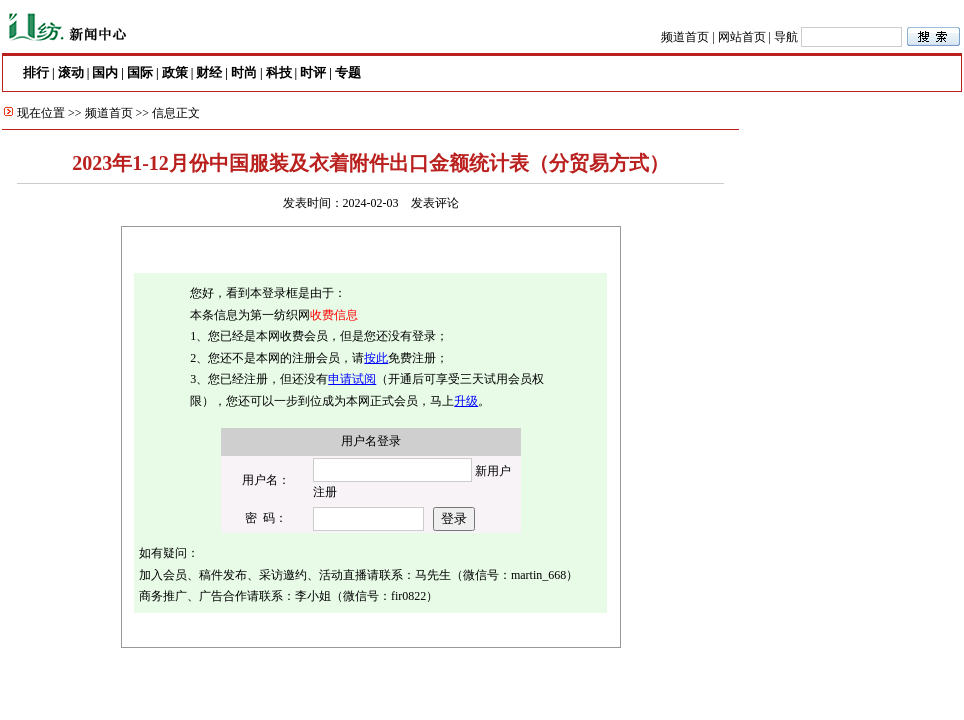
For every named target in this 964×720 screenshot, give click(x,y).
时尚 (244, 72)
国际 (140, 72)
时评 (313, 72)
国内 (105, 72)
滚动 (71, 72)
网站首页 (742, 37)
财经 (209, 72)
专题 (348, 72)
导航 (786, 37)
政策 (175, 72)
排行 (36, 72)
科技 (279, 72)
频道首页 (685, 37)
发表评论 (435, 203)
